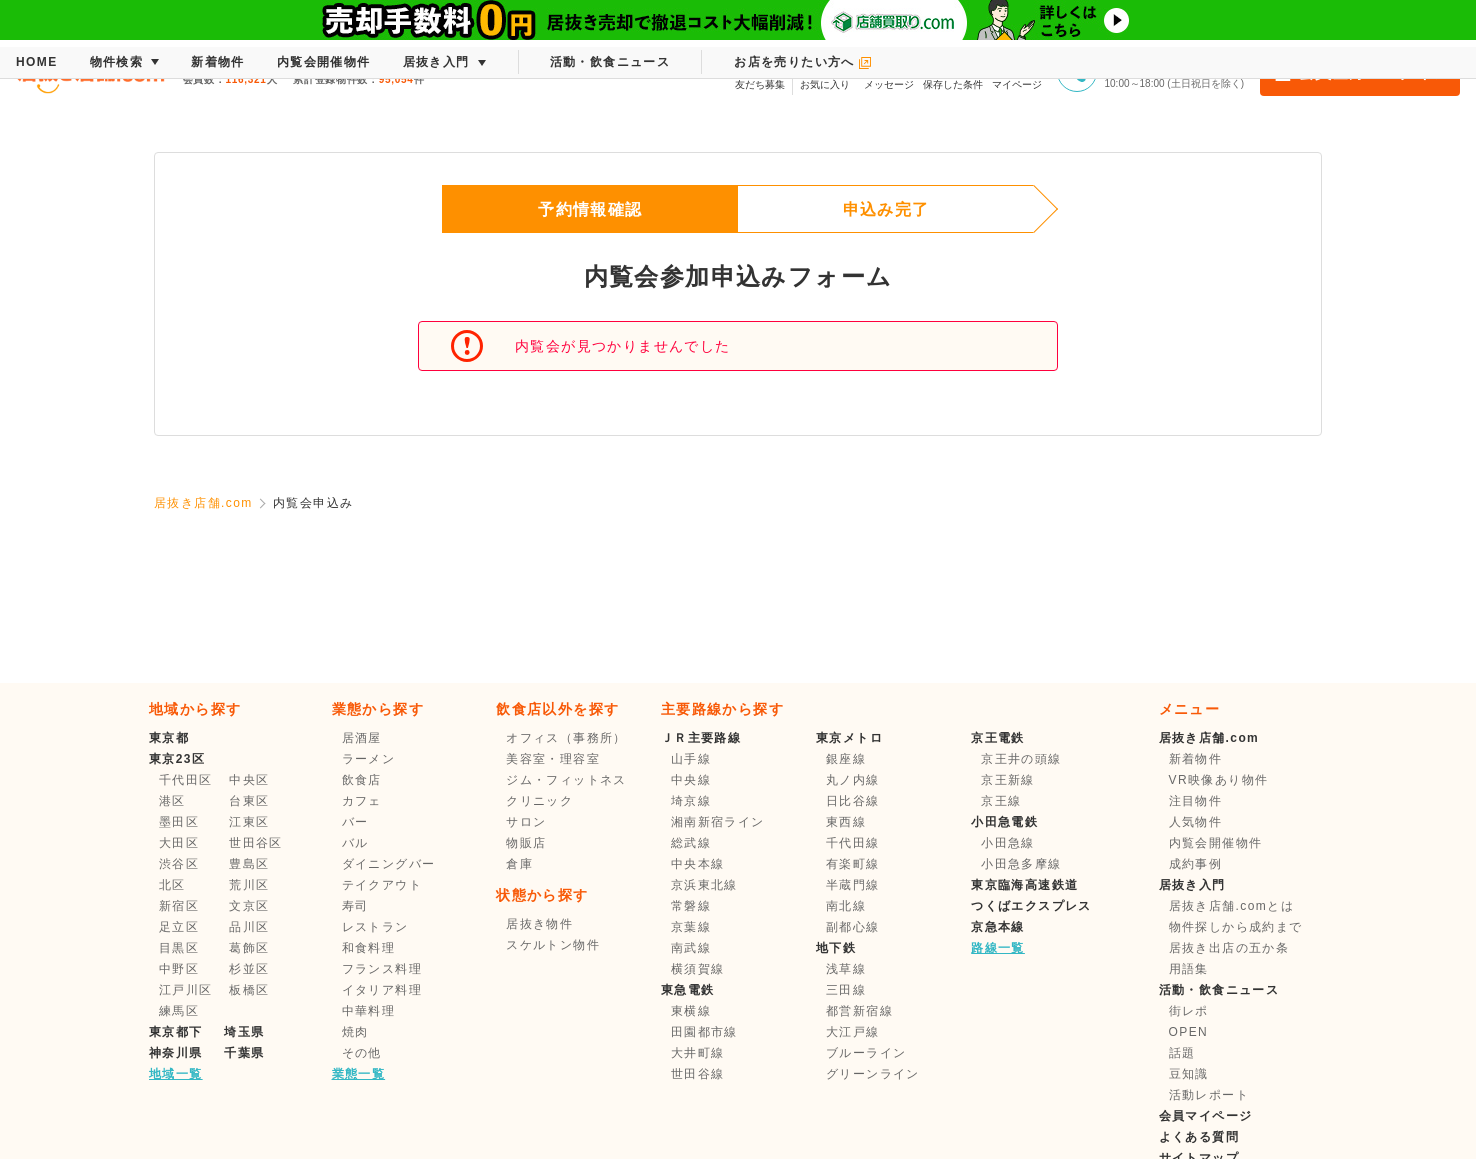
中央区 (249, 780)
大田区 (179, 843)
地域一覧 (176, 1074)
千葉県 (244, 1053)
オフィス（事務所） (566, 738)
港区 (172, 801)
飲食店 (362, 780)
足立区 (179, 927)
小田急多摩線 (1021, 864)
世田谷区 (256, 843)
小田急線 (1008, 843)
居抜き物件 (539, 924)
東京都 (169, 738)
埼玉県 (244, 1032)
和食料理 (369, 948)
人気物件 (1196, 822)
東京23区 (177, 759)
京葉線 (691, 927)
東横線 (691, 1011)
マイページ (1017, 70)
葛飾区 (249, 948)
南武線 (691, 948)
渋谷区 (179, 864)
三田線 (846, 990)
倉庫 (519, 864)
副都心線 (853, 927)
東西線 (846, 822)
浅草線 (846, 969)
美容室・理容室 (553, 759)
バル (355, 843)
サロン (526, 822)
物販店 (526, 843)
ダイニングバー (389, 864)
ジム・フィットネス (566, 780)
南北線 (846, 906)
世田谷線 (698, 1074)
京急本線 (998, 927)
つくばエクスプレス (1031, 906)
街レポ (1189, 1011)
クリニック (539, 801)
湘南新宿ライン (718, 822)
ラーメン (369, 759)
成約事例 (1196, 864)
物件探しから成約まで (1236, 927)
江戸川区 (186, 990)
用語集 (1189, 969)
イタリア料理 (382, 990)
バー (355, 822)
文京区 (249, 906)
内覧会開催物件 (1216, 843)
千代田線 (853, 843)
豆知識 (1189, 1074)
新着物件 (1196, 759)
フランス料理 (382, 969)
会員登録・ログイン (1359, 72)
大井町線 (698, 1053)
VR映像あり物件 (1219, 780)
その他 (362, 1053)
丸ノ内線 (853, 780)
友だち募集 (760, 70)
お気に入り (825, 70)
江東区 (249, 822)
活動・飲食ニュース (1219, 990)
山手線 (691, 759)
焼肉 (355, 1032)
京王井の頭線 (1021, 759)
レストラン (375, 927)
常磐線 (691, 906)
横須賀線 (698, 969)
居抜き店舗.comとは (1231, 906)
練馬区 (179, 1011)
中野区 (179, 969)
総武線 (691, 843)
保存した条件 (953, 70)
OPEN (1189, 1032)
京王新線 (1008, 780)
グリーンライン (873, 1074)
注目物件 (1196, 801)
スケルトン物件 (553, 945)
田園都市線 (704, 1032)
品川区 (249, 927)
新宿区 (179, 906)
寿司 (355, 906)
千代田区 (186, 780)
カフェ (362, 801)
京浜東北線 (704, 885)
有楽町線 (853, 864)
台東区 (249, 801)
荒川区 (249, 885)
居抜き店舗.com (203, 503)
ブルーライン (866, 1053)
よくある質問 (1199, 1137)
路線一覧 (998, 948)
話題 (1182, 1053)
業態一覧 (359, 1074)
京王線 (1001, 801)
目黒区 (179, 948)
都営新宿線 (859, 1011)
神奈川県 (176, 1053)
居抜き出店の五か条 (1229, 948)
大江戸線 (853, 1032)
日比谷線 (853, 801)
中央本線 (698, 864)
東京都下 (176, 1032)
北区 (172, 885)
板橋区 (249, 990)
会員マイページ (1206, 1116)
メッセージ (889, 70)
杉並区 (249, 969)
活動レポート (1209, 1095)
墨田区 (179, 822)
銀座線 (846, 759)
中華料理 (369, 1011)
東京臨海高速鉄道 (1024, 885)
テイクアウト (382, 885)
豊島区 (249, 864)
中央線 (691, 780)
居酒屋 (362, 738)
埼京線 (691, 801)
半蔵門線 (853, 885)
